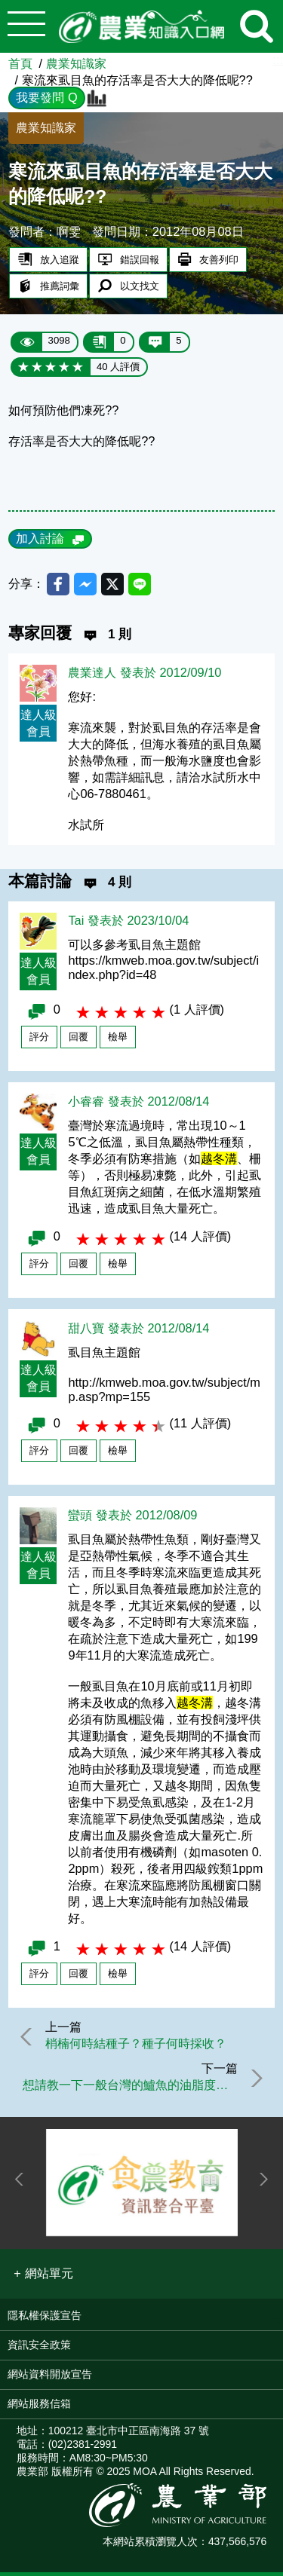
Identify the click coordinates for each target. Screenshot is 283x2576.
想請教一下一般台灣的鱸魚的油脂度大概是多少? (128, 2087)
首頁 (20, 63)
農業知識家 (76, 63)
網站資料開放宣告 (50, 2378)
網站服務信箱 (39, 2407)
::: (277, 59)
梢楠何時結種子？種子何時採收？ (137, 2045)
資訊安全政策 (39, 2348)
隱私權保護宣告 (45, 2319)
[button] (43, 2277)
